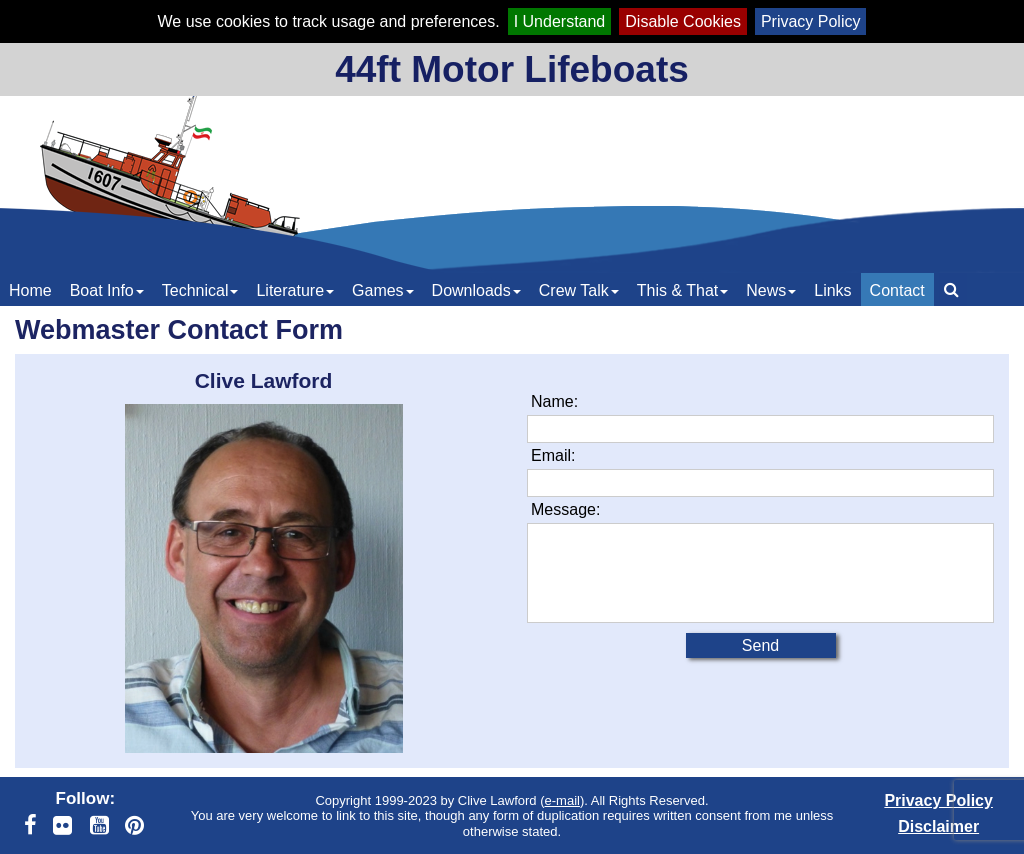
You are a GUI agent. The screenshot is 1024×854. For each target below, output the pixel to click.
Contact (897, 290)
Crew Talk (579, 290)
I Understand (560, 21)
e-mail (562, 800)
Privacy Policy (811, 21)
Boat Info (107, 290)
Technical (200, 290)
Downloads (476, 290)
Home (30, 290)
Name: (554, 401)
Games (383, 290)
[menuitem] (30, 289)
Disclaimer (938, 826)
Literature (295, 290)
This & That (683, 290)
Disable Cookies (683, 21)
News (771, 290)
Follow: (85, 798)
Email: (553, 455)
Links (832, 290)
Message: (565, 509)
